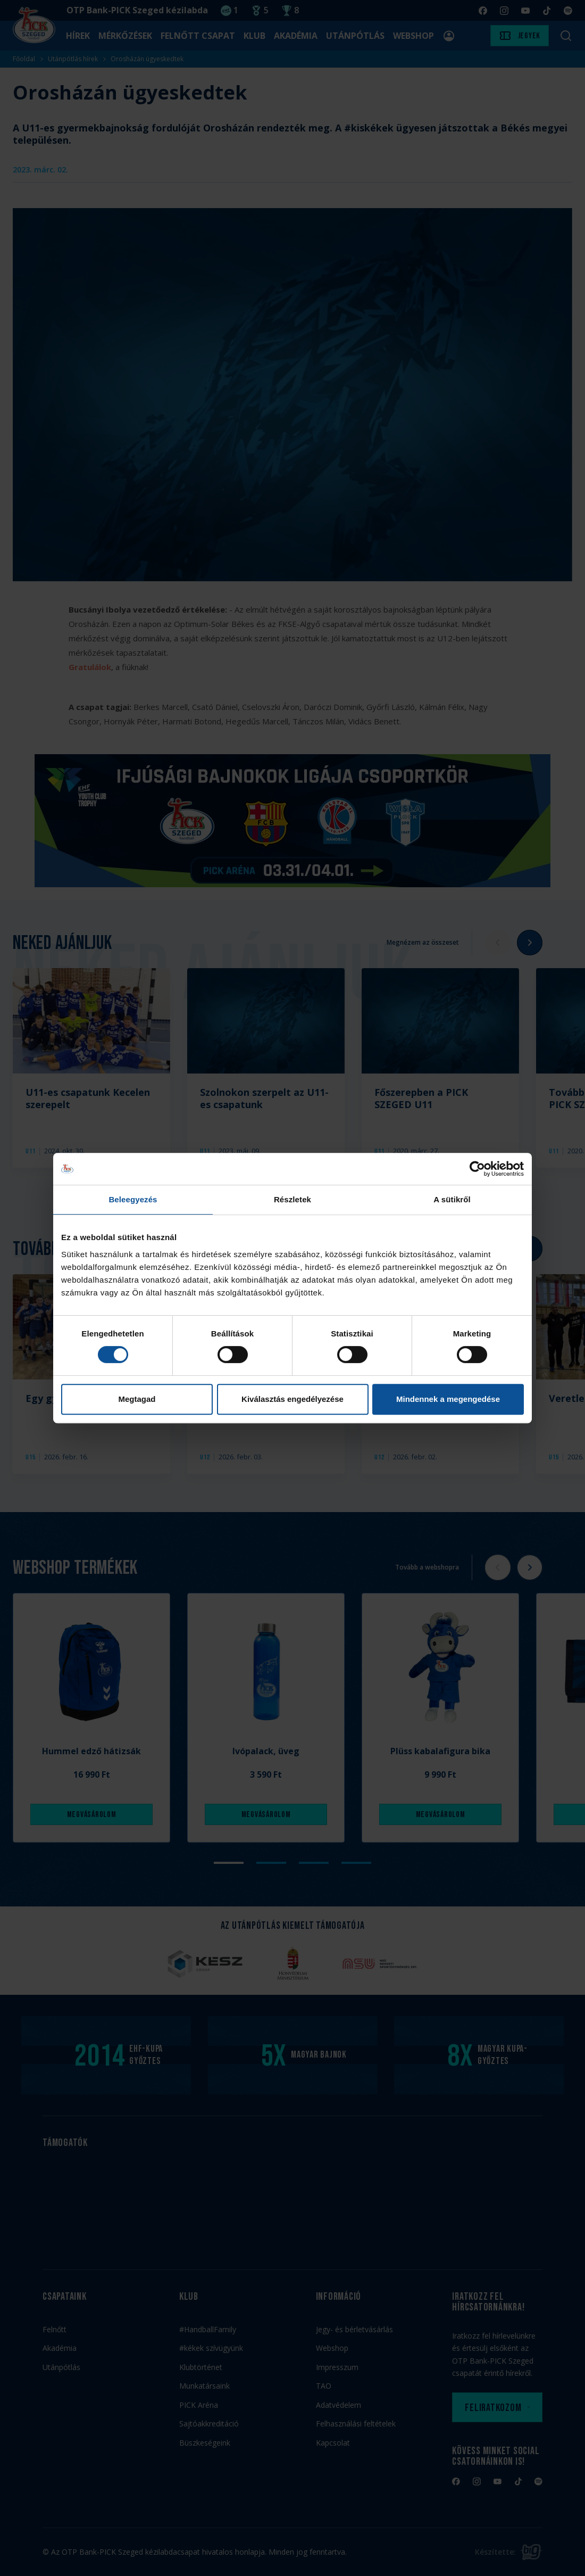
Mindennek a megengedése (448, 1398)
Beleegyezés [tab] (132, 1199)
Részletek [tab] (292, 1199)
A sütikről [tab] (452, 1199)
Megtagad (136, 1398)
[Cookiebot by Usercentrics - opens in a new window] (477, 1169)
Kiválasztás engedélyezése (292, 1398)
